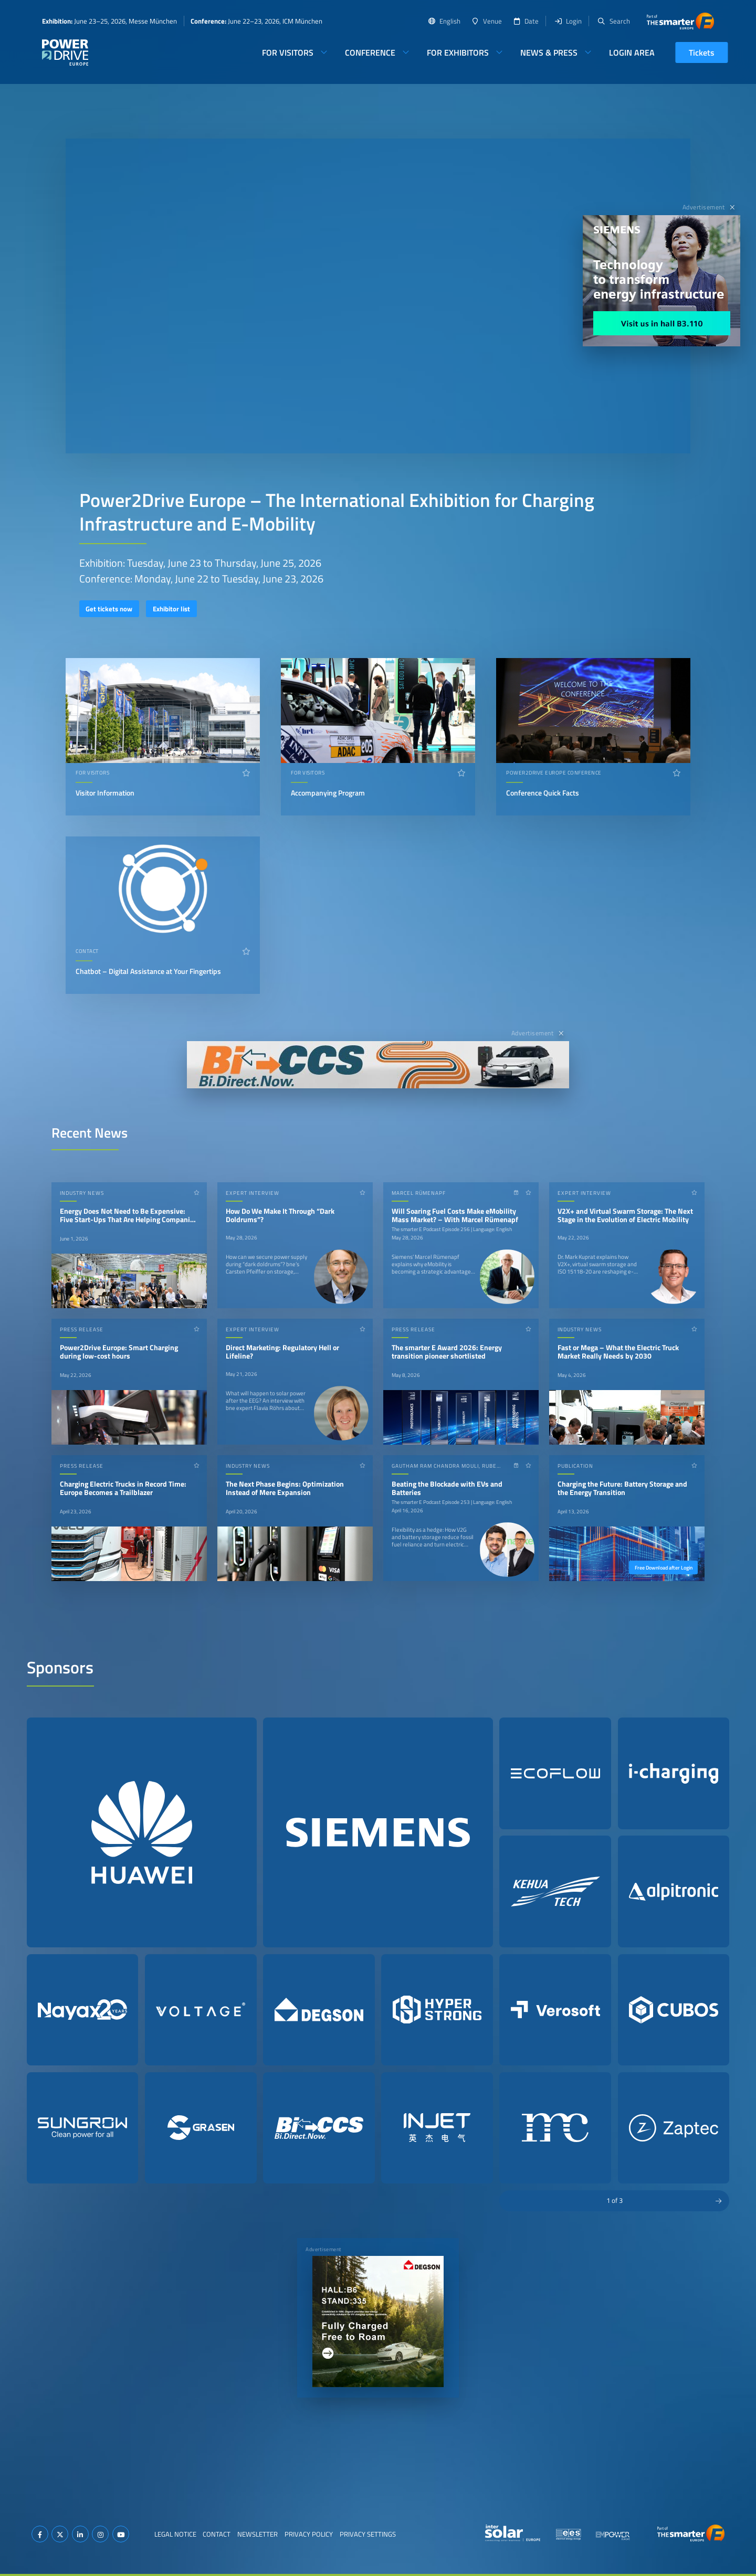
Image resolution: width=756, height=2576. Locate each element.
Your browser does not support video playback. (378, 296)
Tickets (702, 52)
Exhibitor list (171, 608)
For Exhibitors (458, 52)
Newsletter (257, 2534)
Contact (216, 2534)
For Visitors (287, 52)
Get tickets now (109, 608)
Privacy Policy (309, 2534)
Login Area (632, 52)
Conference (370, 52)
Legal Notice (175, 2534)
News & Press (549, 52)
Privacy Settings (368, 2534)
